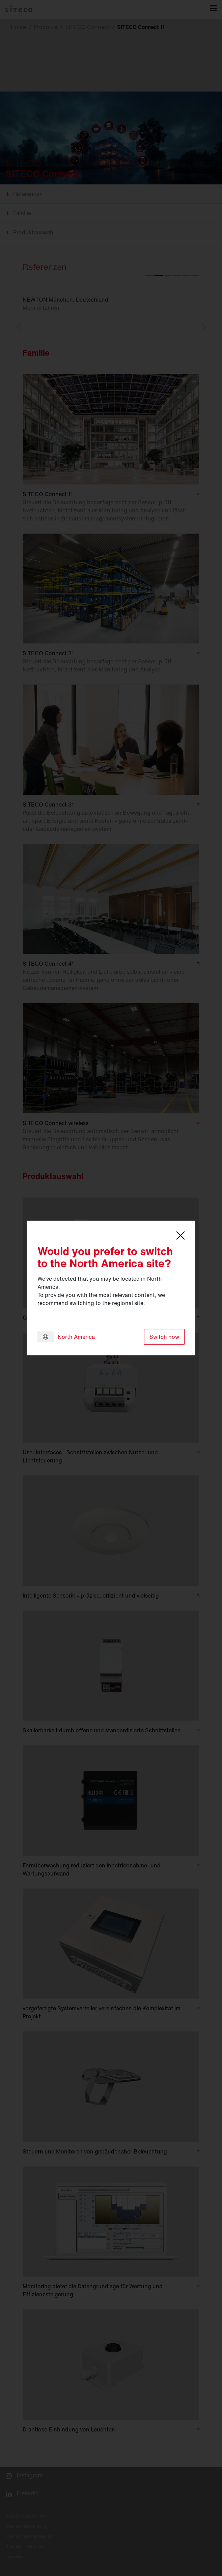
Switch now (164, 1337)
